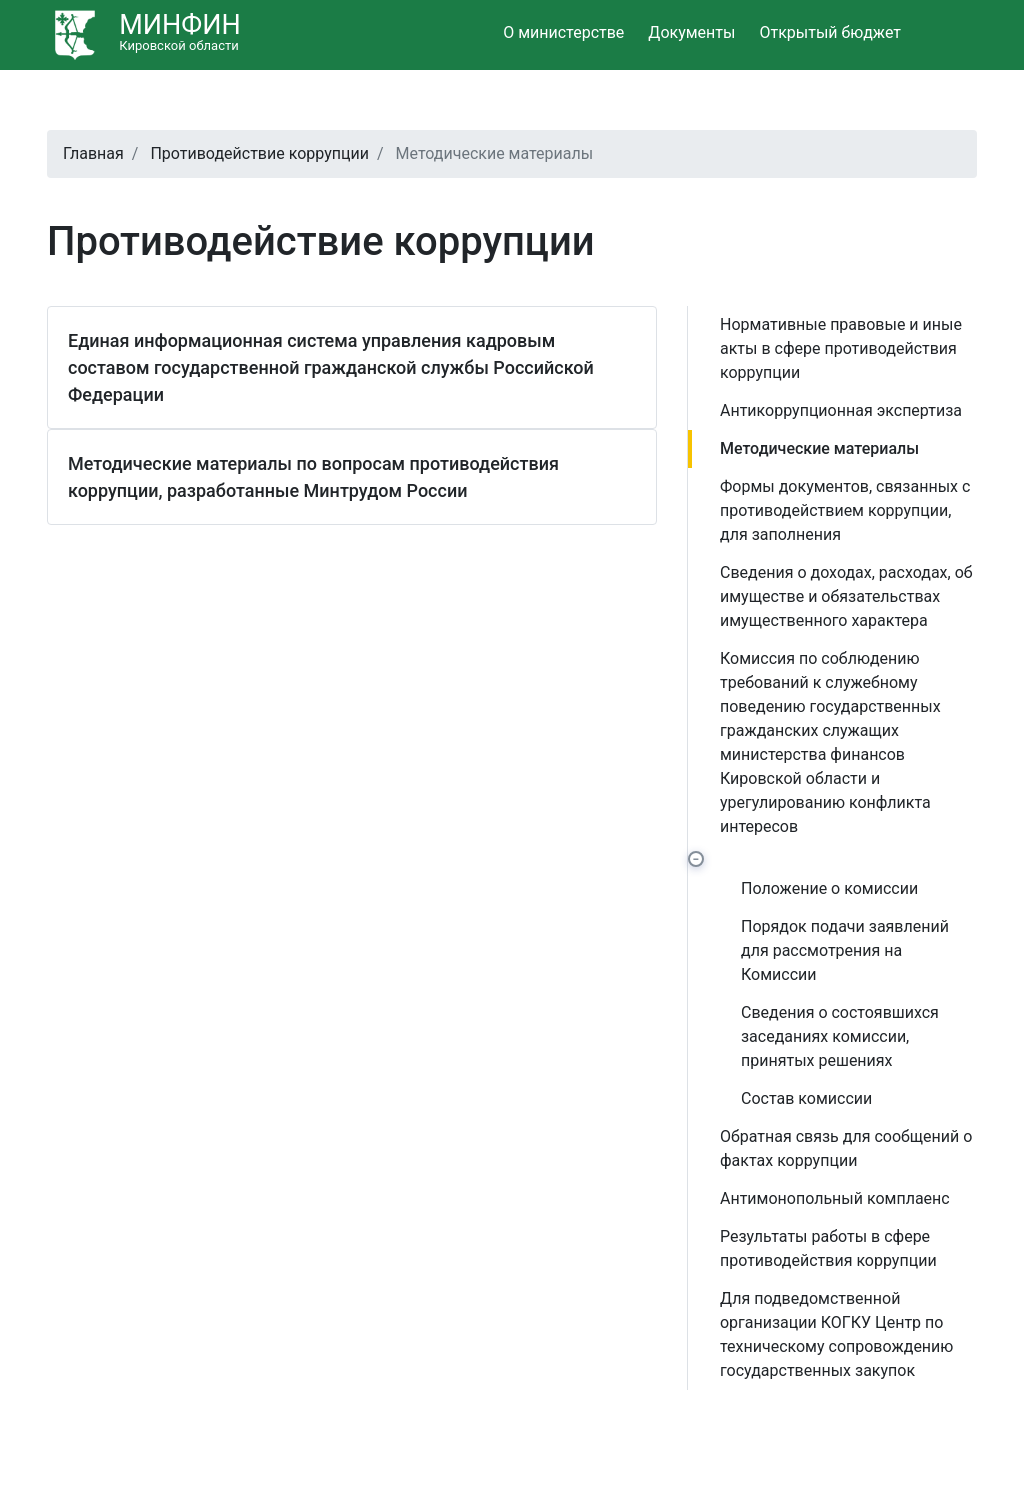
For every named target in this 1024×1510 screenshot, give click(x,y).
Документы (691, 32)
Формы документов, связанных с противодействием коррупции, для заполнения (845, 510)
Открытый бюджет (830, 32)
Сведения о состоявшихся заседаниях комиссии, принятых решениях (840, 1036)
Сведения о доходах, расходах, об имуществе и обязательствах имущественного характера (846, 596)
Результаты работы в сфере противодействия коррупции (828, 1248)
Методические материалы (819, 448)
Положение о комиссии (829, 888)
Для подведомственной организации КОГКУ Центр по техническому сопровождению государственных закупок (836, 1334)
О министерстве (563, 32)
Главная (93, 153)
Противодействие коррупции (259, 153)
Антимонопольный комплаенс (835, 1198)
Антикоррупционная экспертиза (841, 410)
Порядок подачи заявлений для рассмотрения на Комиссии (845, 950)
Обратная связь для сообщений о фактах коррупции (846, 1148)
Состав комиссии (806, 1098)
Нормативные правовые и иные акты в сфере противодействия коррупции (841, 348)
